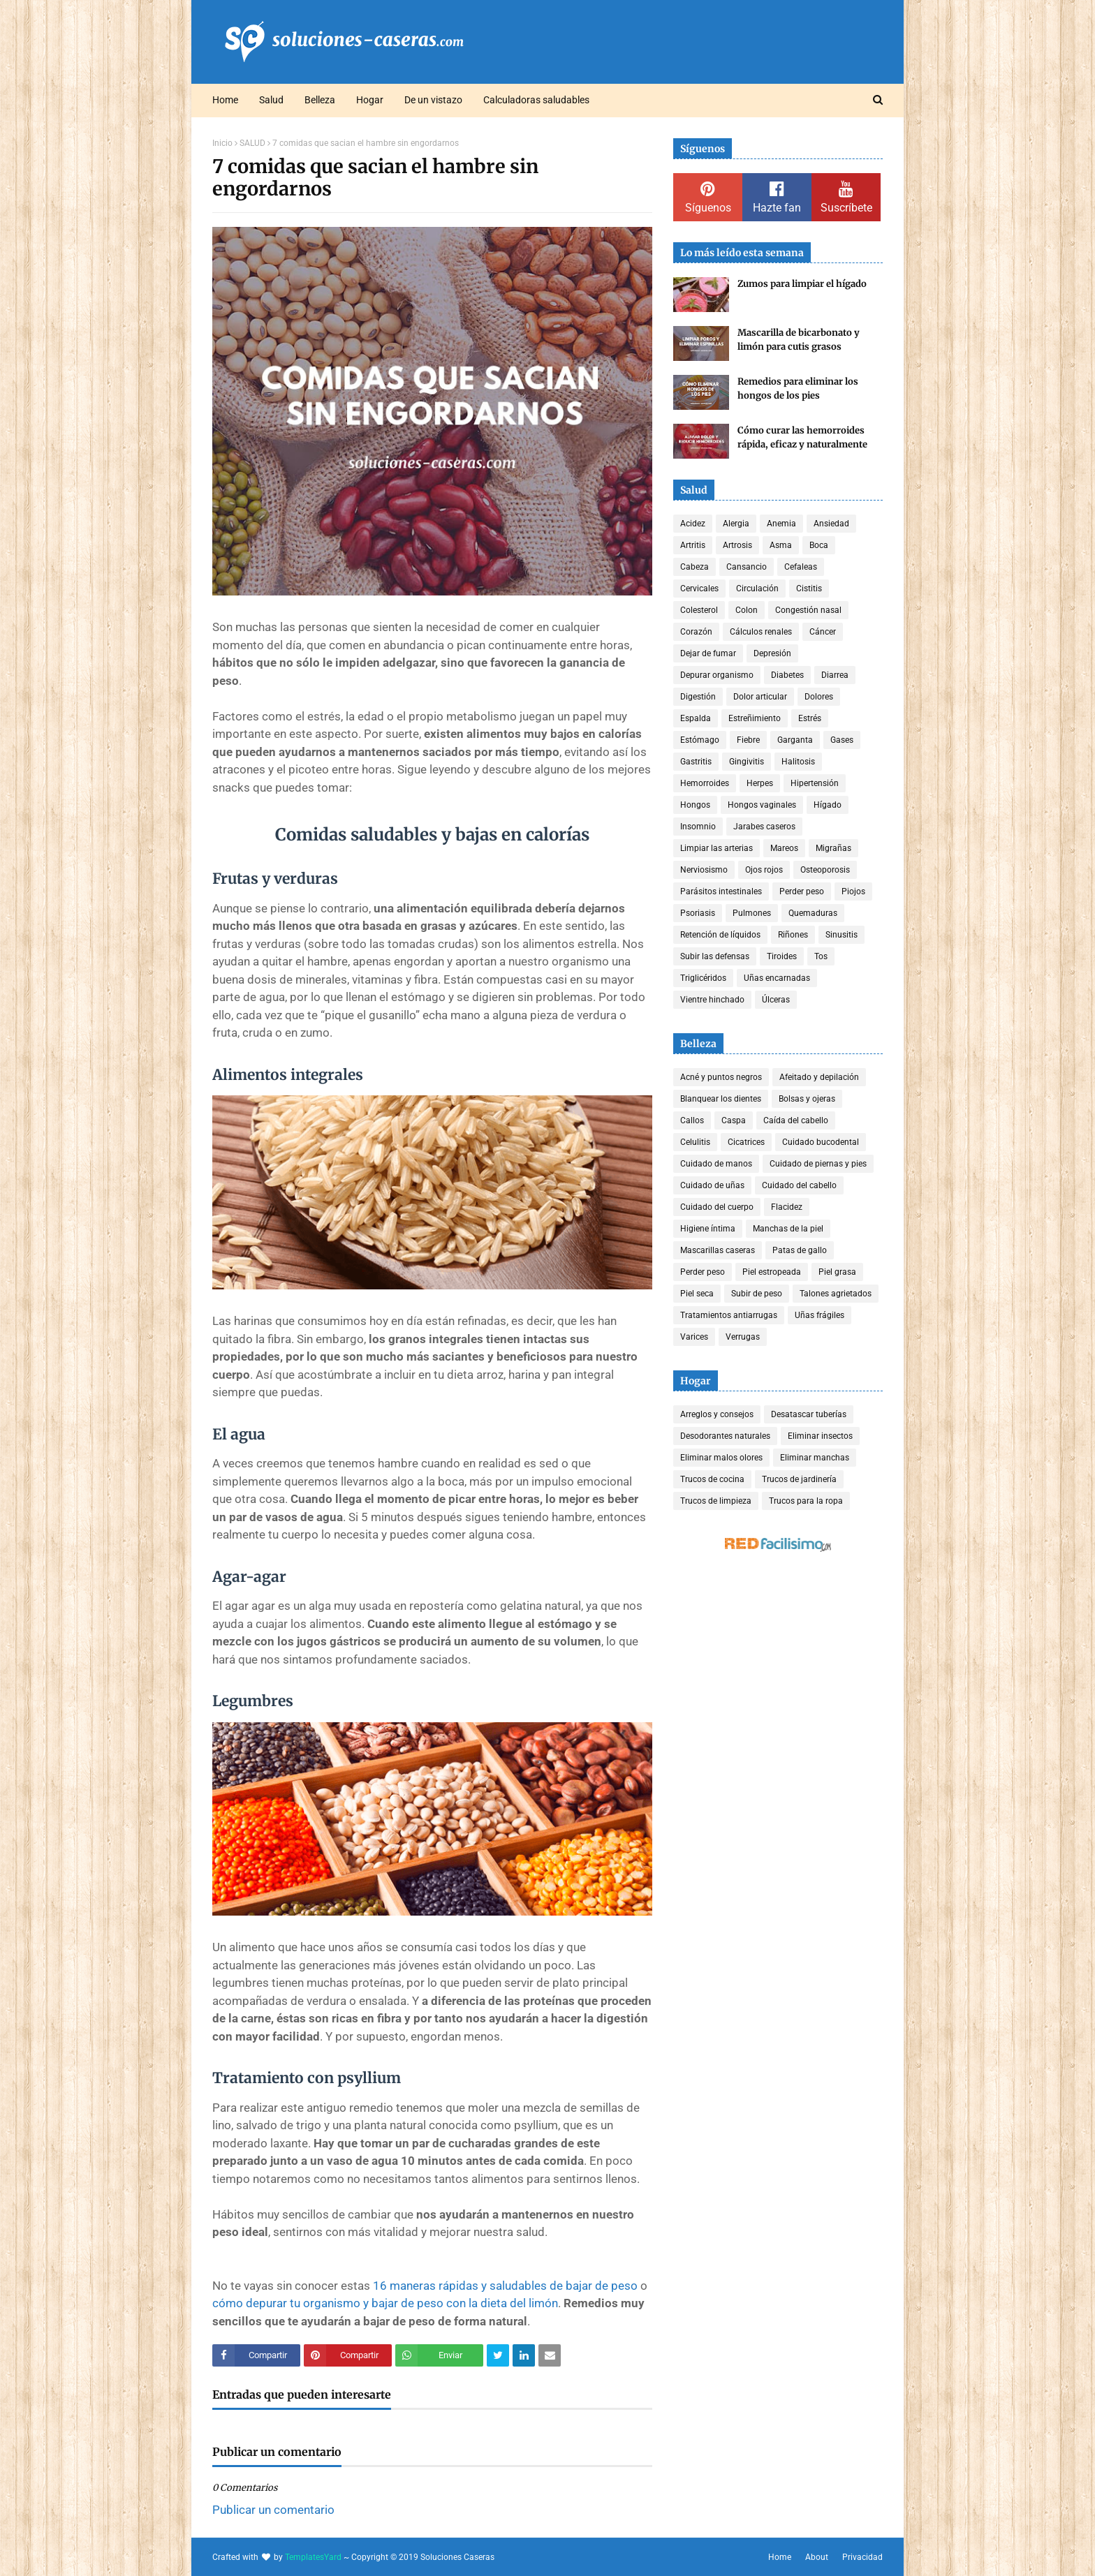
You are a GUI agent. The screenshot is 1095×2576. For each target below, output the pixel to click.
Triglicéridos (703, 978)
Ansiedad (831, 523)
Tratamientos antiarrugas (728, 1315)
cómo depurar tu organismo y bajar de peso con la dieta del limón (385, 2303)
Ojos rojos (764, 870)
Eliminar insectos (820, 1436)
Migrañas (833, 848)
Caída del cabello (795, 1120)
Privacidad (862, 2557)
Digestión (698, 697)
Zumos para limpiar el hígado (802, 284)
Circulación (757, 588)
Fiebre (748, 740)
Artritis (692, 545)
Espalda (695, 718)
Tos (821, 956)
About (816, 2557)
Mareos (784, 848)
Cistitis (809, 588)
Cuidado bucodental (820, 1142)
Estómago (699, 740)
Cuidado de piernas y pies (818, 1164)
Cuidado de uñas (712, 1185)
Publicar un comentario (273, 2510)
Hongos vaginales (762, 805)
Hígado (828, 805)
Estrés (809, 718)
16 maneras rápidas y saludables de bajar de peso (505, 2286)
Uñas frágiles (819, 1315)
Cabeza (694, 567)
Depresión (772, 653)
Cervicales (699, 588)
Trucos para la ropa (806, 1501)
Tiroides (782, 956)
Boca (818, 545)
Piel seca (697, 1293)
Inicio (222, 143)
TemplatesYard (313, 2557)
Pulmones (752, 913)
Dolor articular (760, 697)
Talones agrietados (836, 1293)
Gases (841, 740)
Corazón (696, 632)
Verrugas (743, 1337)
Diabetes (787, 675)
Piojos (853, 891)
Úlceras (776, 1000)
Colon (746, 610)
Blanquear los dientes (720, 1099)
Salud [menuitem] (271, 99)
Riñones (793, 935)
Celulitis (695, 1142)
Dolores (818, 697)
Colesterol (699, 610)
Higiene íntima (707, 1229)
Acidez (692, 523)
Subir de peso (756, 1293)
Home (779, 2557)
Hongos (695, 805)
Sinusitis (841, 935)
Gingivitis (746, 762)
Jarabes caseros (764, 826)
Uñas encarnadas (777, 978)
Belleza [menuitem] (319, 99)
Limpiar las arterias (716, 848)
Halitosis (798, 762)
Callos (692, 1120)
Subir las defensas (714, 956)
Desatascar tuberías (808, 1414)
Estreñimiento (754, 718)
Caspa (733, 1120)
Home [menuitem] (225, 99)
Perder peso (801, 891)
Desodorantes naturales (725, 1436)
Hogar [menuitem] (369, 99)
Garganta (795, 740)
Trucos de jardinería (799, 1479)
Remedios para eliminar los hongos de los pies (797, 388)
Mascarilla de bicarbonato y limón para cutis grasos (798, 340)
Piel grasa (837, 1272)
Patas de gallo (799, 1250)
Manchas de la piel (788, 1229)
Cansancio (746, 567)
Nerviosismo (704, 870)
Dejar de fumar (708, 653)
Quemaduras (812, 913)
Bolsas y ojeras (807, 1099)
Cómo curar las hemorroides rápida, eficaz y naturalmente (802, 437)
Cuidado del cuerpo (717, 1207)
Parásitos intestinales (721, 891)
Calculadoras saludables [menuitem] (536, 99)
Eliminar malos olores (721, 1458)
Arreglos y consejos (717, 1414)
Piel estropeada (771, 1272)
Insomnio (698, 826)
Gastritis (696, 762)
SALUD (252, 143)
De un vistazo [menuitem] (433, 99)
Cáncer (822, 632)
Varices (694, 1337)
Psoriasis (697, 913)
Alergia (736, 523)
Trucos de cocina (712, 1479)
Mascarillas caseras (717, 1250)
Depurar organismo (717, 675)
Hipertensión (815, 783)
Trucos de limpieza (715, 1501)
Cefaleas (800, 567)
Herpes (760, 783)
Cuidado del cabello (799, 1185)
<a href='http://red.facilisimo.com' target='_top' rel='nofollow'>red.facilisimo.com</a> (778, 1545)
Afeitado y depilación (819, 1077)
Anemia (781, 523)
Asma (781, 545)
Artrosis (737, 545)
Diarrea (834, 675)
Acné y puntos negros (721, 1077)
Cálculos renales (761, 632)
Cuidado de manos (716, 1164)
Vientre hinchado (712, 1000)
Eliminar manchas (814, 1458)
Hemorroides (704, 783)
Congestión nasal (808, 610)
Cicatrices (746, 1142)
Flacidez (786, 1207)
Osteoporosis (825, 870)
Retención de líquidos (720, 935)
